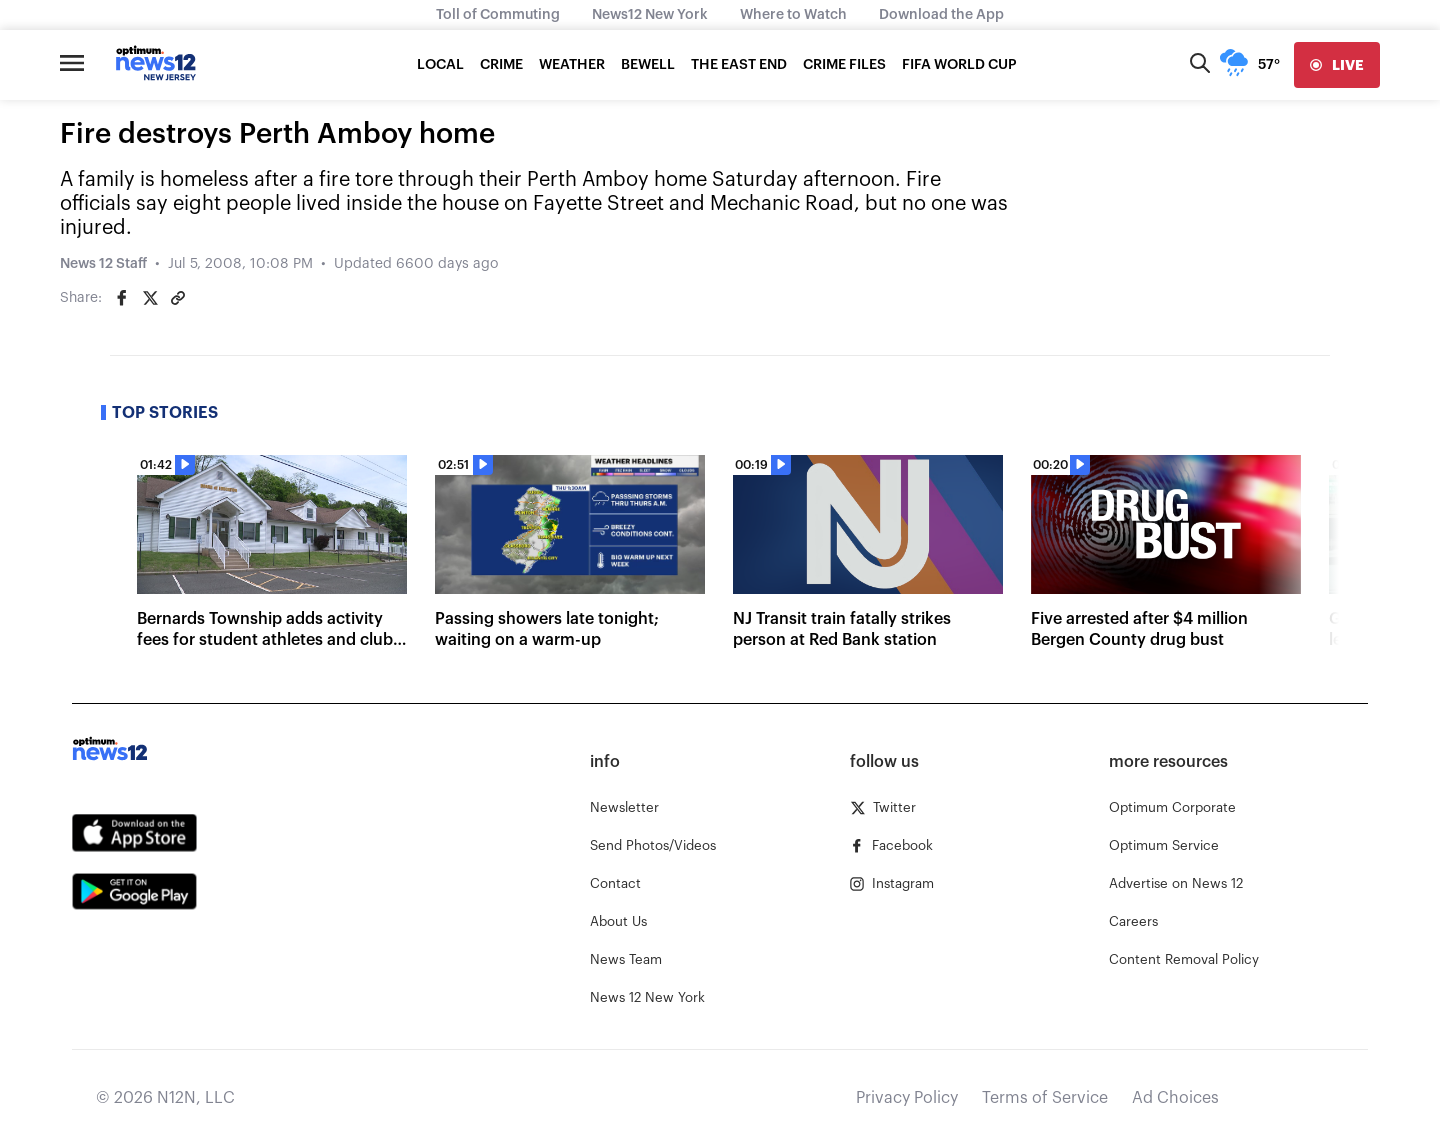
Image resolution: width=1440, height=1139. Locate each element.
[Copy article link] (178, 298)
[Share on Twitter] (150, 298)
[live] (1337, 65)
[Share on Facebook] (122, 298)
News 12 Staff (103, 264)
